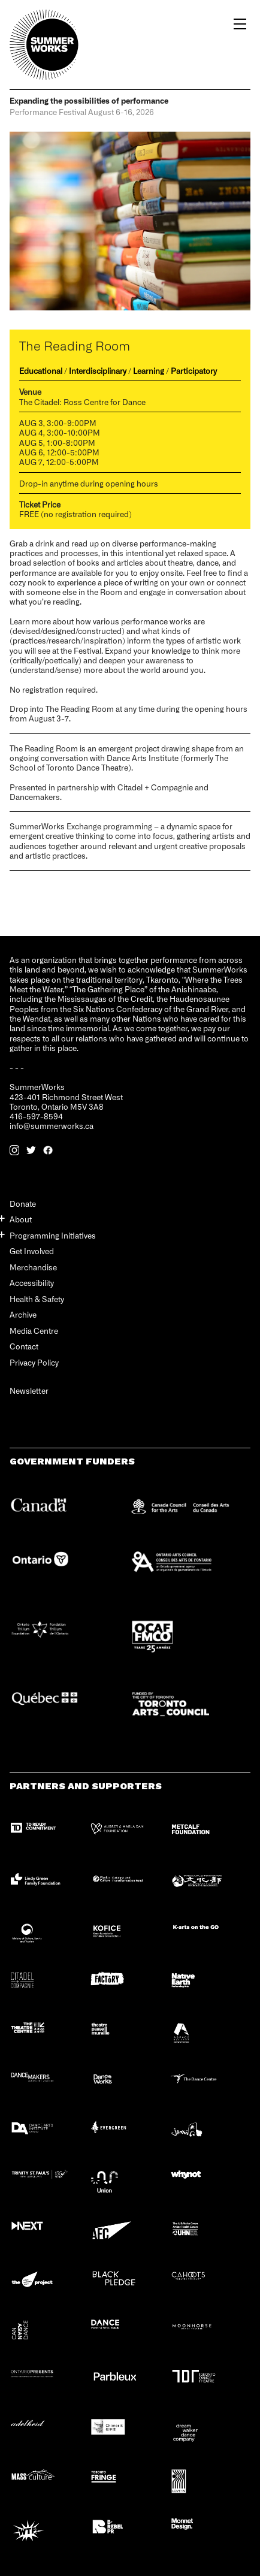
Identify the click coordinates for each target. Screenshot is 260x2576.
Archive (23, 1314)
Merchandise (33, 1267)
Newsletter (29, 1391)
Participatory (194, 370)
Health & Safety (37, 1298)
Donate (23, 1203)
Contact (24, 1346)
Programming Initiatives (53, 1235)
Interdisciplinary (97, 370)
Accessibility (32, 1282)
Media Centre (34, 1330)
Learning (148, 370)
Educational (40, 370)
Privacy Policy (34, 1362)
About (21, 1219)
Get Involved (32, 1250)
